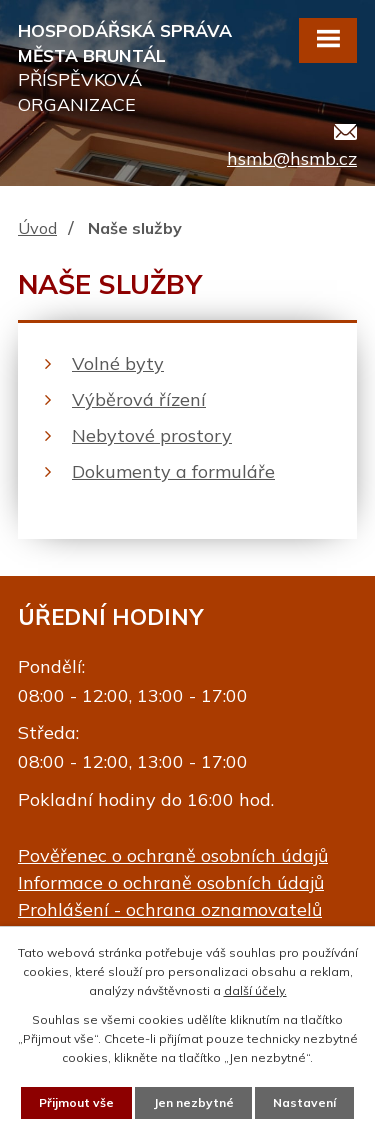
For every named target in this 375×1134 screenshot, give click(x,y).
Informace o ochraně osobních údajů (171, 882)
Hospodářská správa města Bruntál (132, 68)
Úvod (37, 228)
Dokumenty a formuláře (173, 471)
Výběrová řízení (139, 399)
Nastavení (304, 1102)
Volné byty (118, 363)
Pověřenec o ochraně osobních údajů (173, 855)
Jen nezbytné (193, 1102)
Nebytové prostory (152, 435)
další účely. (255, 990)
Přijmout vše (76, 1102)
